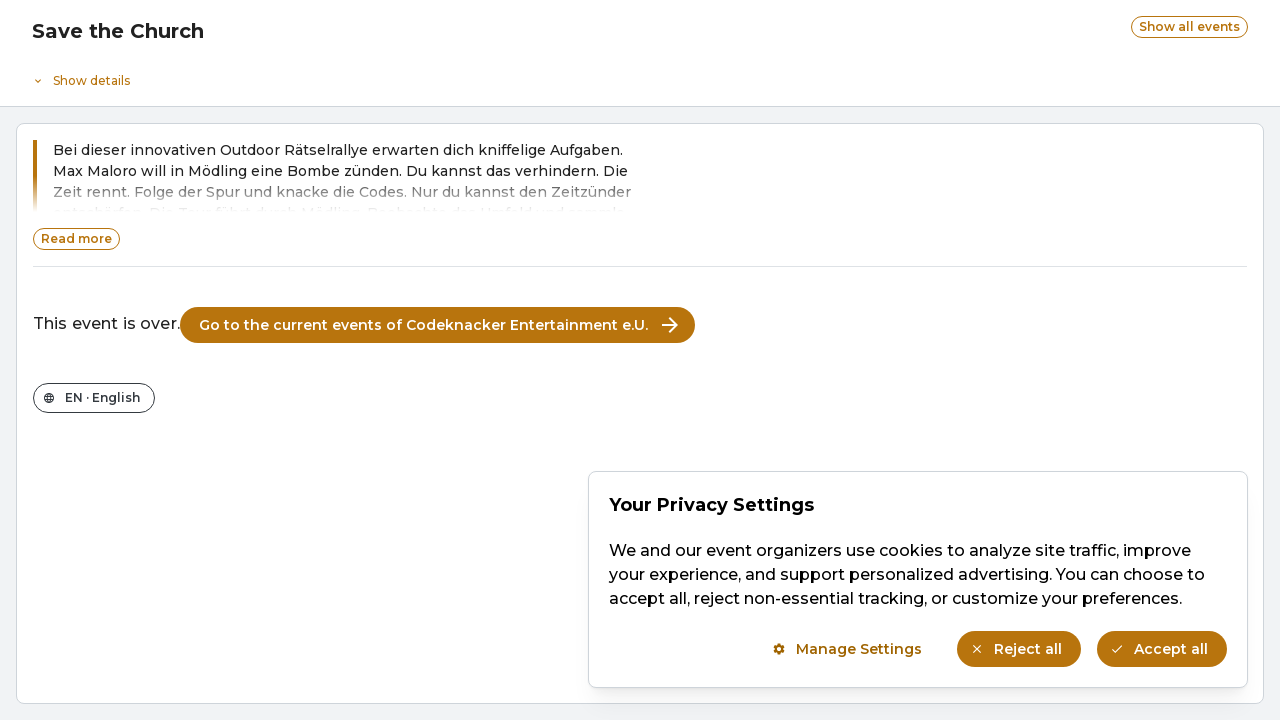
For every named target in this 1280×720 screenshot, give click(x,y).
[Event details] (640, 76)
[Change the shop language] (94, 398)
